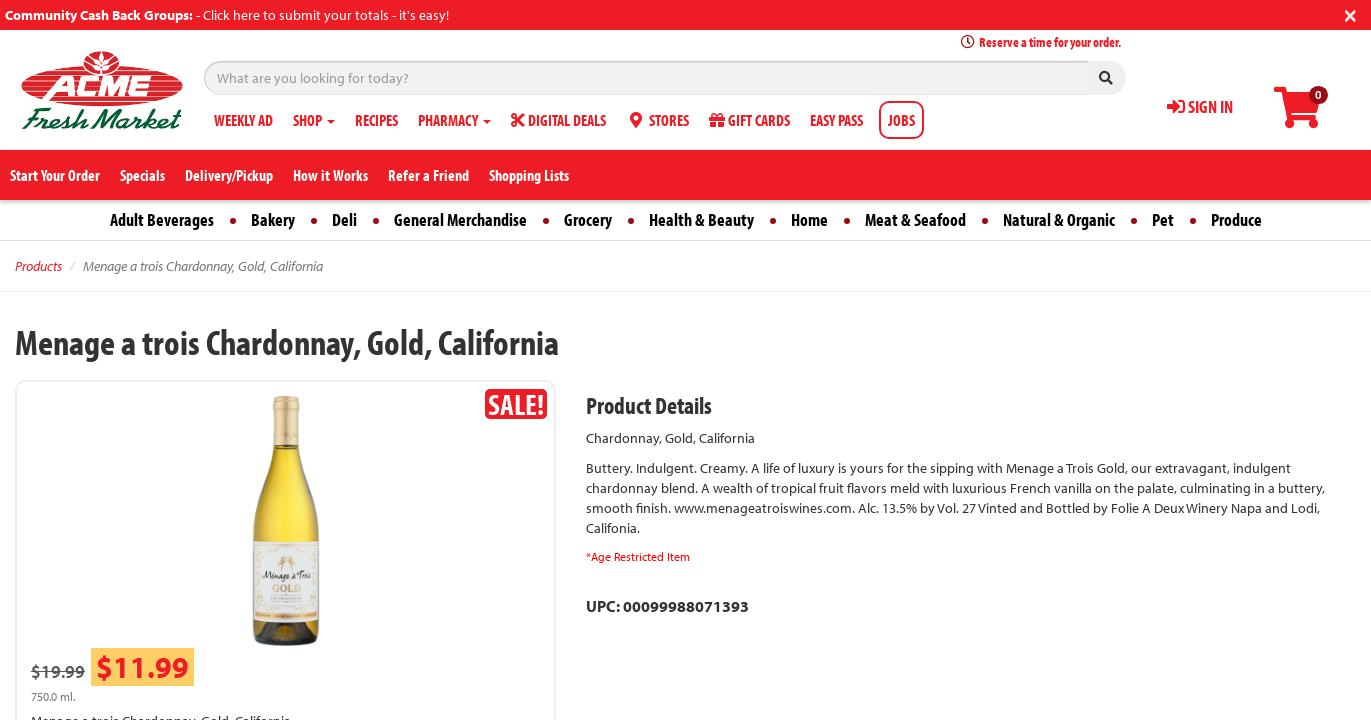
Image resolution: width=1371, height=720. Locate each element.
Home (809, 219)
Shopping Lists (529, 175)
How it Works (330, 175)
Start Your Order (55, 175)
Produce (1236, 219)
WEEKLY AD (243, 120)
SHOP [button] (314, 120)
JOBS (901, 120)
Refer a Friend (428, 175)
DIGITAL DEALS (558, 120)
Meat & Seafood (915, 219)
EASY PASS (836, 120)
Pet (1163, 219)
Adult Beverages (162, 219)
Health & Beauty (701, 219)
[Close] (1350, 13)
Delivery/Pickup (229, 175)
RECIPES (376, 120)
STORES (657, 120)
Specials (142, 175)
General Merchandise (460, 219)
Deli (344, 219)
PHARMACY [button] (454, 120)
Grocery (588, 219)
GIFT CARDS (749, 120)
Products (38, 266)
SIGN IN (1200, 106)
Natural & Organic (1059, 219)
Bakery (273, 219)
